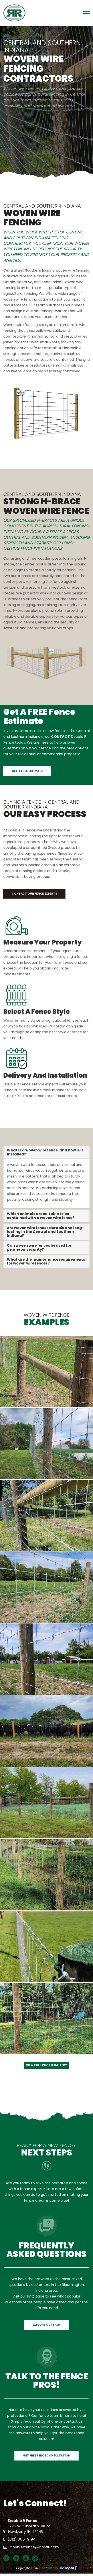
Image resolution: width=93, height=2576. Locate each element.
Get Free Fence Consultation (46, 2455)
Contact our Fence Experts (34, 893)
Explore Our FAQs (46, 2324)
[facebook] (7, 2558)
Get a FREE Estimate (27, 771)
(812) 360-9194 (22, 2539)
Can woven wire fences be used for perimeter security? (39, 1247)
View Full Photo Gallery (46, 2065)
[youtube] (27, 2558)
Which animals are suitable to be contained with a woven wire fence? (40, 1215)
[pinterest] (17, 2558)
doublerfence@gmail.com (34, 2547)
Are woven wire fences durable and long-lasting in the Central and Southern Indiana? (45, 1231)
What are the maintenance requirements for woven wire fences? (46, 1261)
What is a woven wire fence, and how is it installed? (45, 1152)
